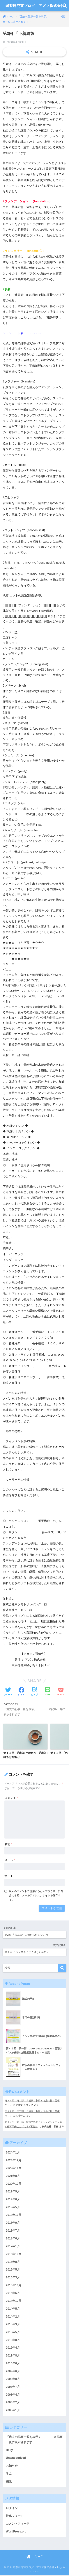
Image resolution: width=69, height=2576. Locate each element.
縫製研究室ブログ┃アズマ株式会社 (35, 6)
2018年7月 (13, 2231)
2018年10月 (13, 2216)
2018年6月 (13, 2239)
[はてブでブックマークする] (34, 1693)
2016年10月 (13, 2254)
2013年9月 (13, 2325)
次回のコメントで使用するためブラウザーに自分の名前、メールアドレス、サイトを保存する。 (36, 1896)
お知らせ (12, 2466)
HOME (34, 2558)
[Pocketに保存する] (61, 1693)
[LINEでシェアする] (47, 1693)
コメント (11, 1798)
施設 (9, 2482)
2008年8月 (13, 2380)
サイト (8, 1876)
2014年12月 (13, 2301)
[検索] (62, 1969)
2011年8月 (13, 2356)
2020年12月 (13, 2184)
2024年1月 (13, 2153)
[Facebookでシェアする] (21, 1693)
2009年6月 (13, 2372)
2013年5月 (13, 2333)
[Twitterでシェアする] (8, 1693)
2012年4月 (13, 2348)
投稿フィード (15, 2516)
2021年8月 (13, 2176)
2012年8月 (13, 2340)
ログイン (12, 2509)
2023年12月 (13, 2161)
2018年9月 (13, 2223)
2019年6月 (13, 2200)
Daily (9, 2451)
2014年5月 (13, 2309)
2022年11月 (13, 2169)
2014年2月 (13, 2317)
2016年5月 (13, 2270)
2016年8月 (13, 2262)
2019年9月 (13, 2192)
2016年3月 (13, 2278)
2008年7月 (13, 2387)
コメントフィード (17, 2524)
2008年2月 (13, 2403)
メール (9, 1860)
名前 (8, 1845)
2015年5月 (13, 2294)
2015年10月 (13, 2286)
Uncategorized (16, 2458)
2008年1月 (13, 2411)
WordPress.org (16, 2532)
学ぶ (9, 2474)
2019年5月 (13, 2208)
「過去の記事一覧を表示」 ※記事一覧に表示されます (34, 2440)
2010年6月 (13, 2364)
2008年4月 (13, 2395)
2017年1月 (13, 2247)
